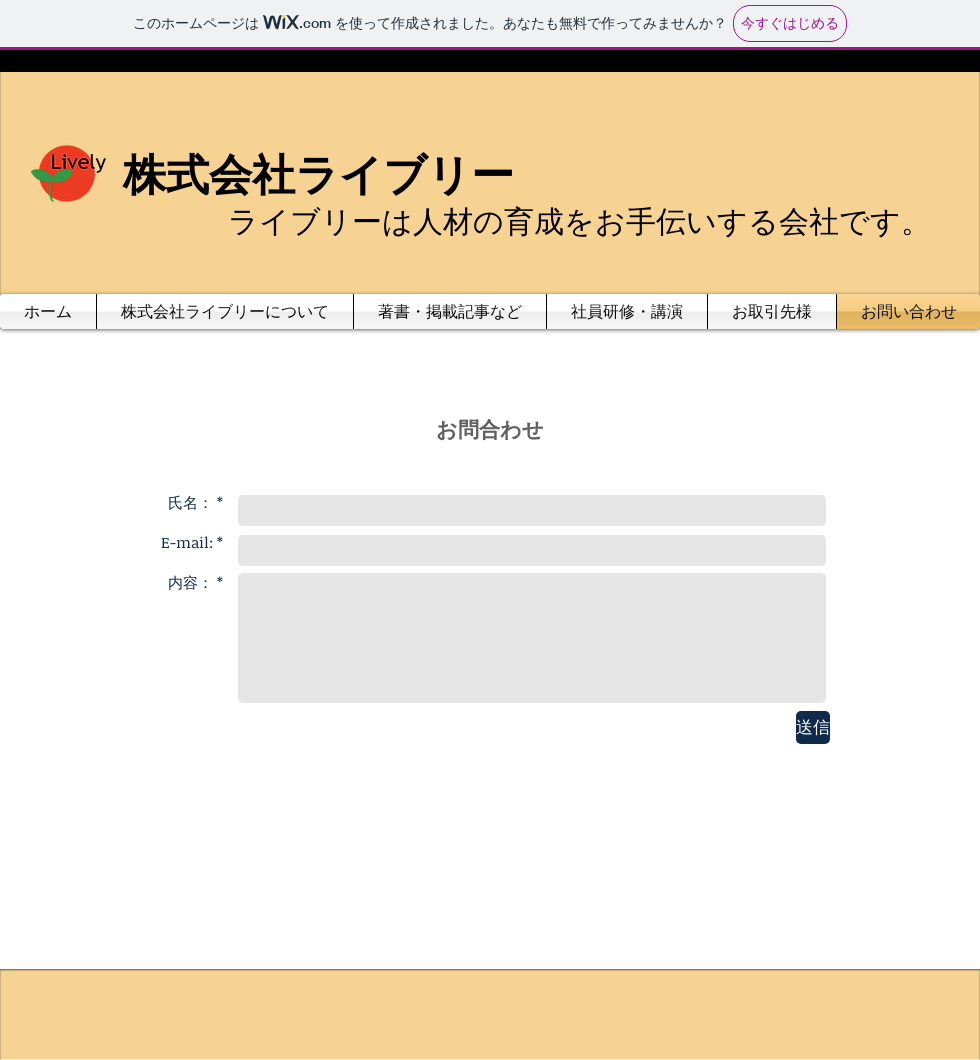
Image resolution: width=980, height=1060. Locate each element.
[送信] (813, 727)
